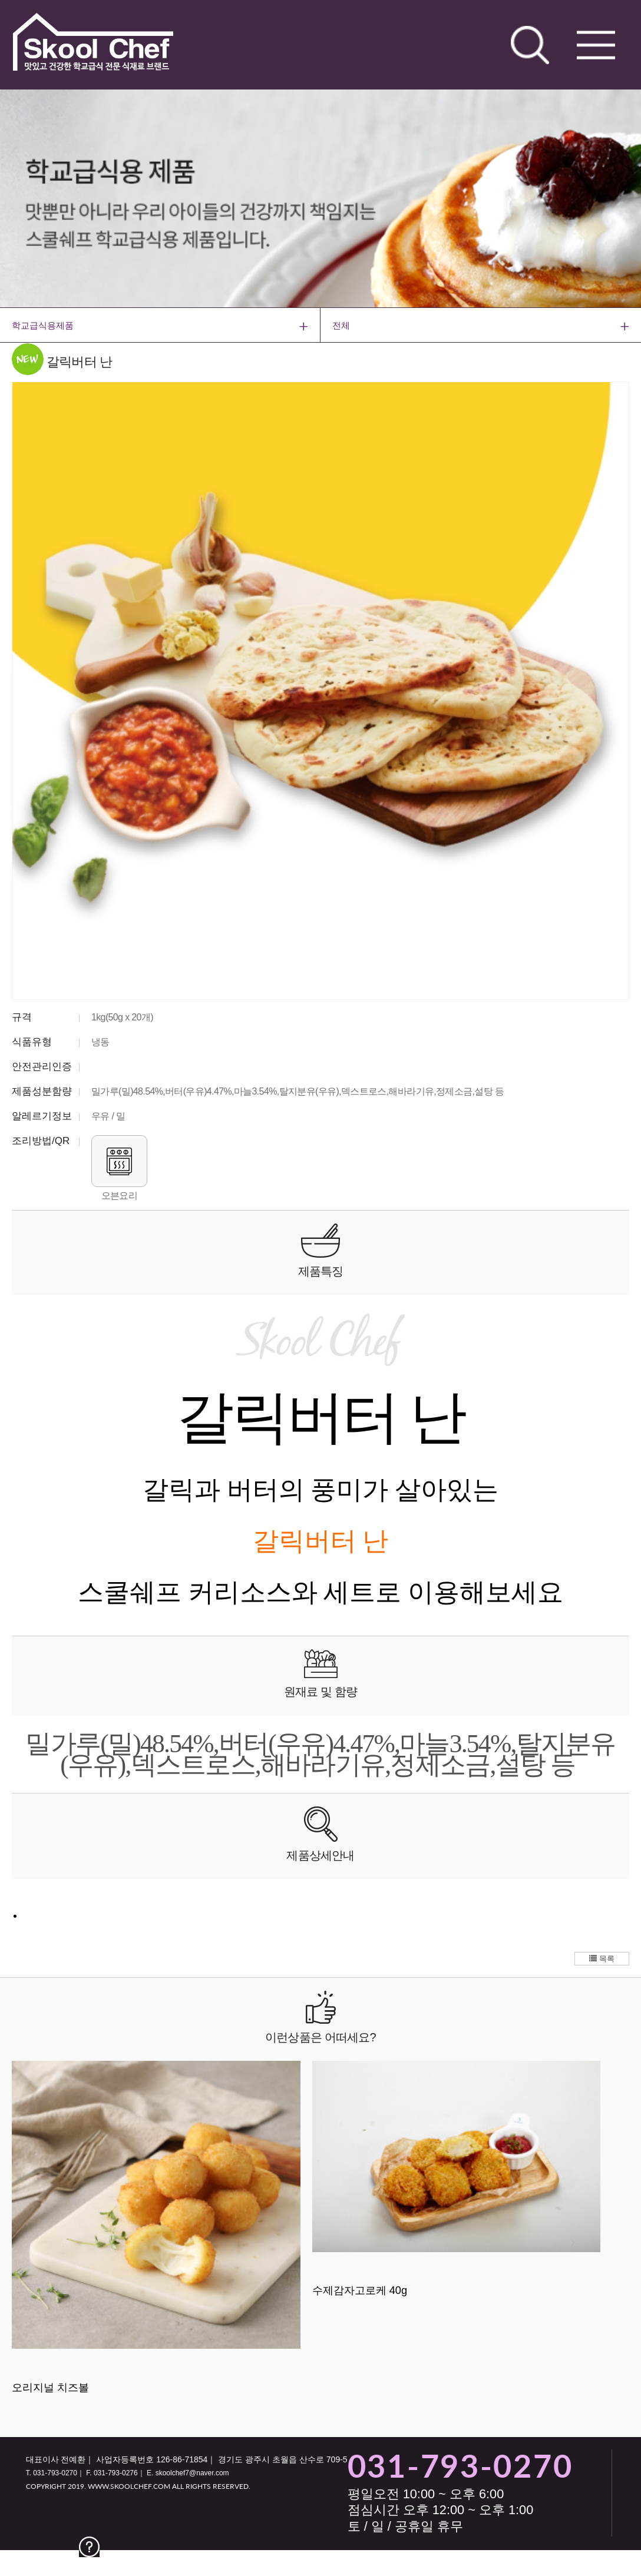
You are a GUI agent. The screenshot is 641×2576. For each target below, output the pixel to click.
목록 (601, 1958)
